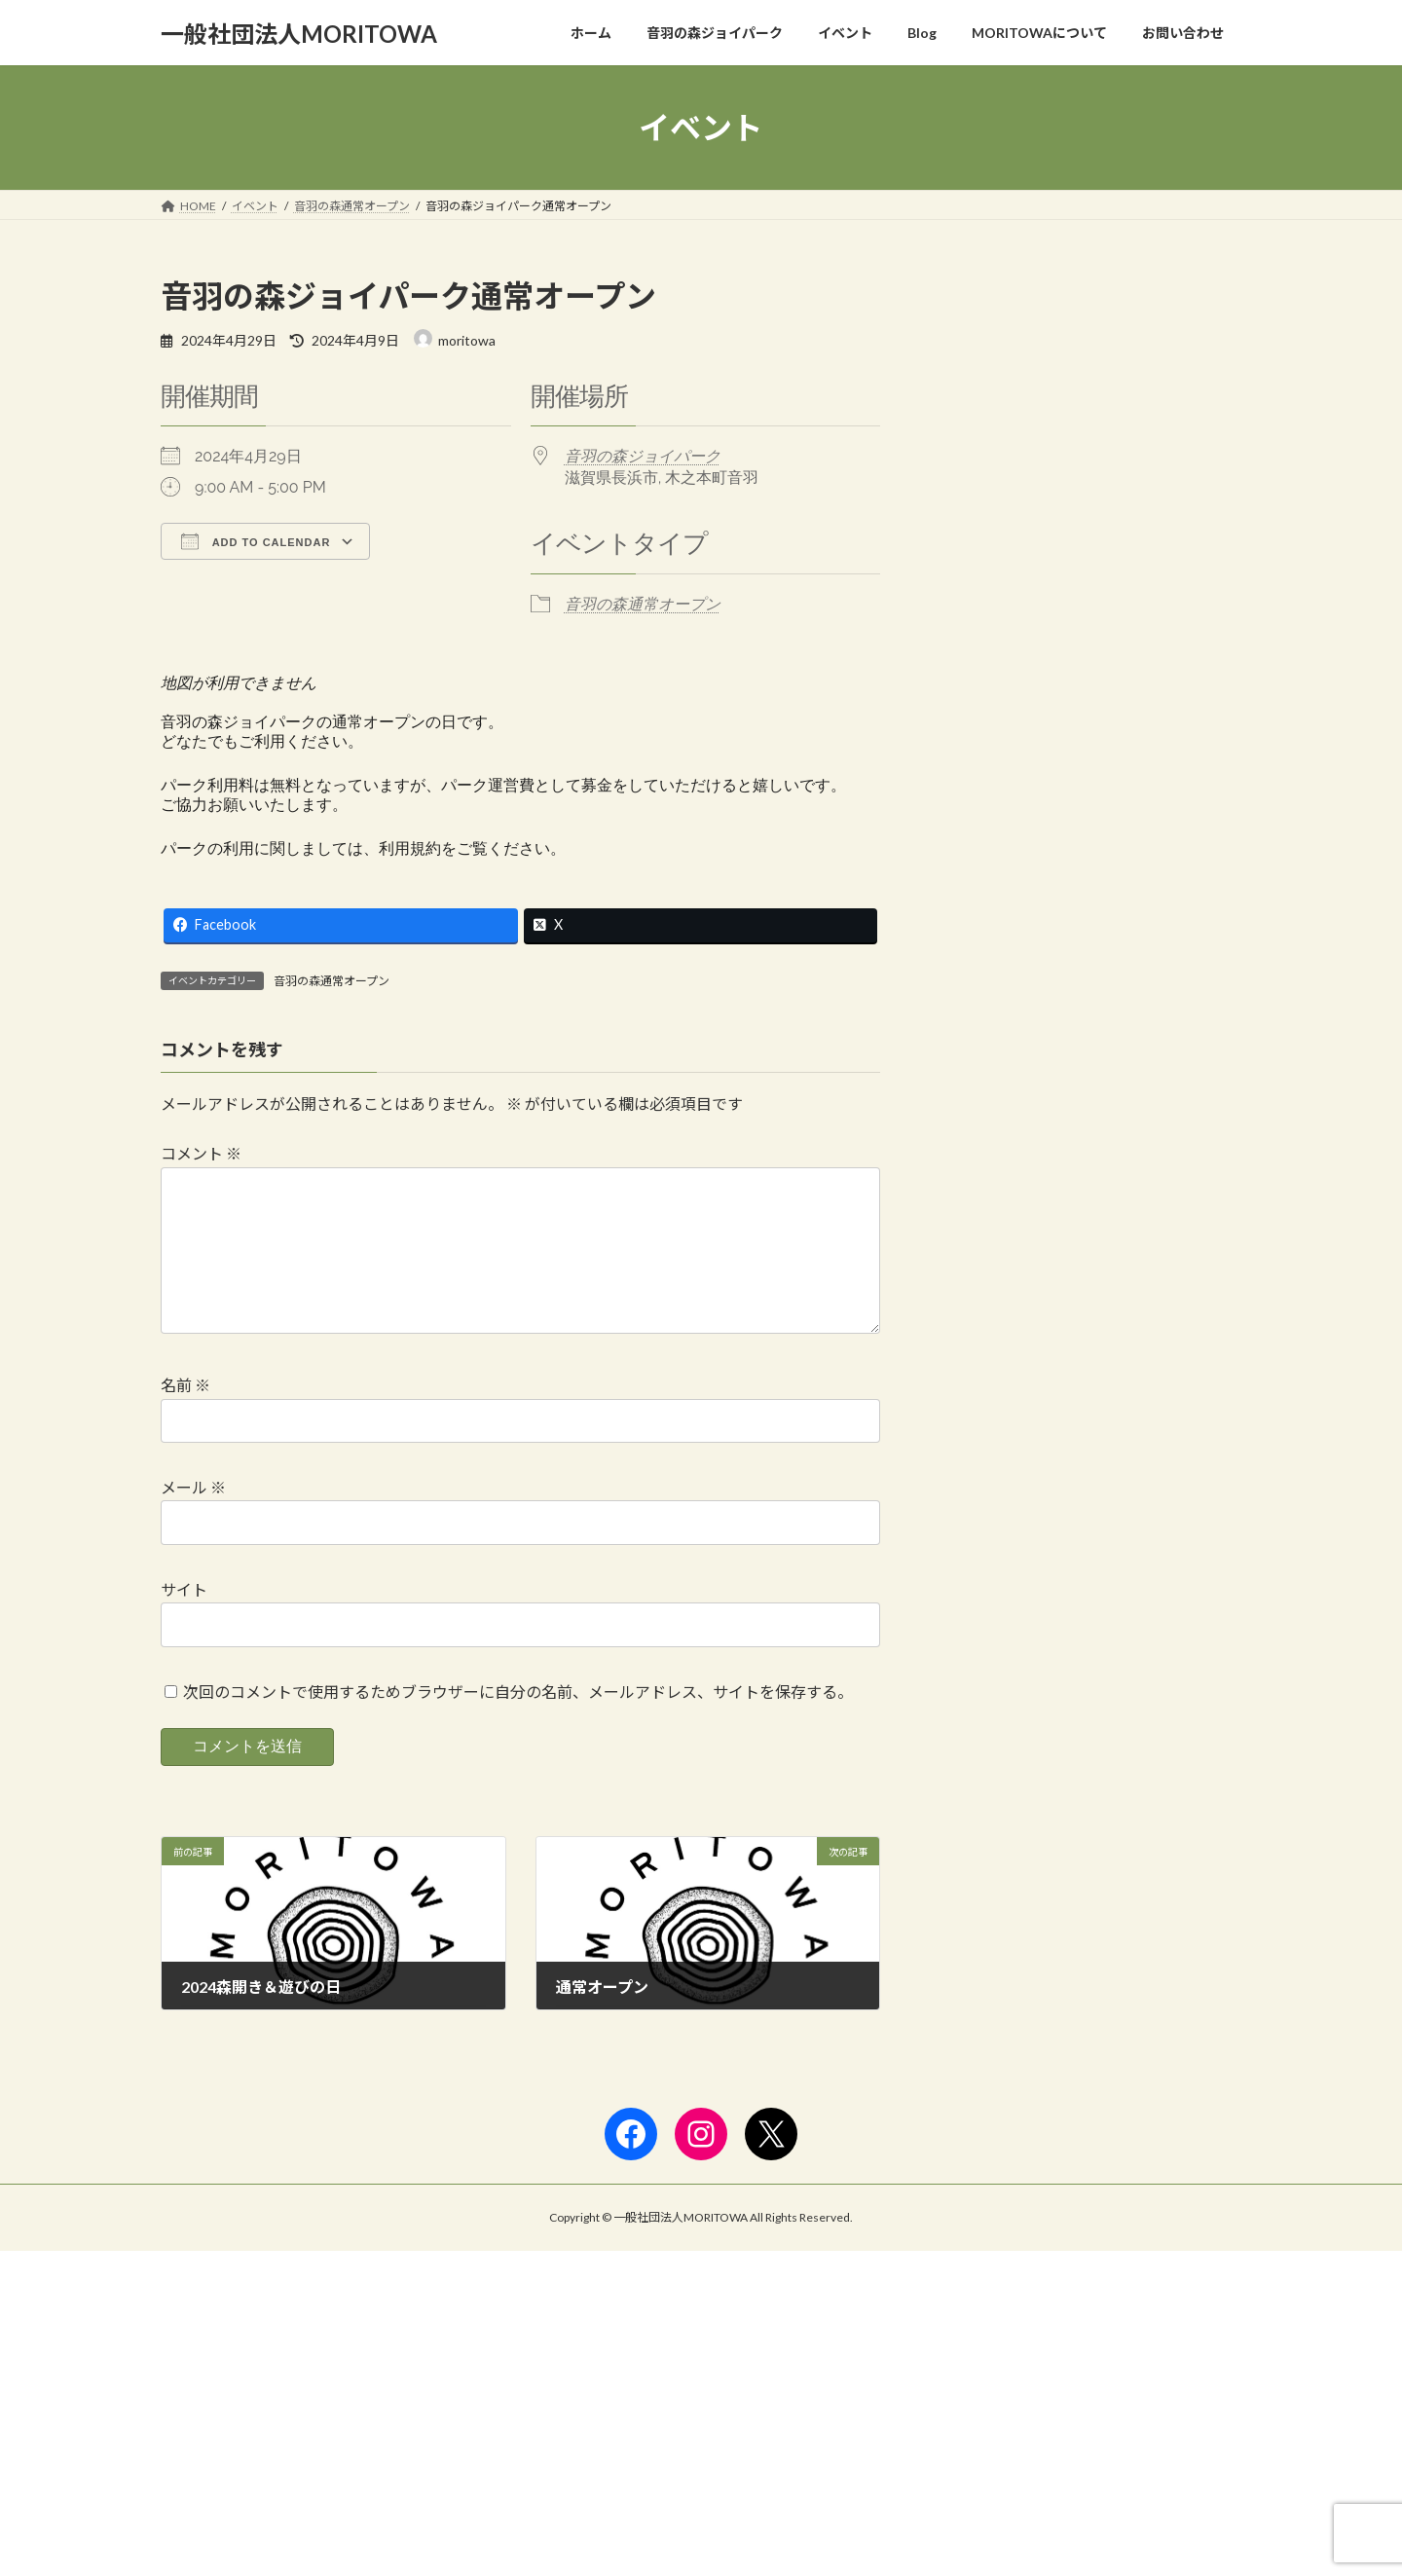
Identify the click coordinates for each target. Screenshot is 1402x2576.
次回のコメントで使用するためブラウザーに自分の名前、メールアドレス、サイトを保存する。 (518, 1721)
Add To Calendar (255, 541)
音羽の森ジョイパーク (642, 456)
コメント (201, 1153)
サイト (184, 1620)
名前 (185, 1416)
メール (193, 1518)
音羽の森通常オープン (642, 604)
